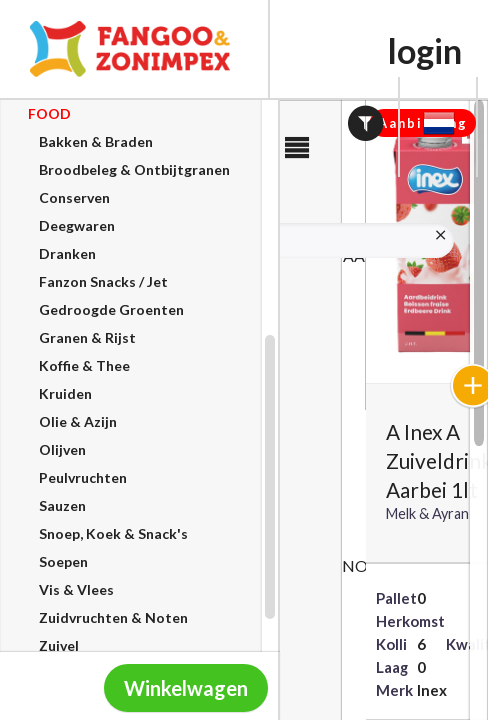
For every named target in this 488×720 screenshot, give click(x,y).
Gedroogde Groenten (111, 309)
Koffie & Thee (84, 365)
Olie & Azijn (78, 421)
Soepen (63, 561)
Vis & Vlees (76, 589)
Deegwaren (77, 225)
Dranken (67, 253)
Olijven (62, 449)
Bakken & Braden (96, 141)
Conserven (74, 197)
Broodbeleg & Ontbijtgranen (134, 169)
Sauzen (62, 505)
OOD (49, 113)
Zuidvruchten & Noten (113, 617)
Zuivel (59, 645)
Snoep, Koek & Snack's (113, 533)
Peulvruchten (83, 477)
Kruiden (65, 393)
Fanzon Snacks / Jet (103, 281)
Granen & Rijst (87, 337)
